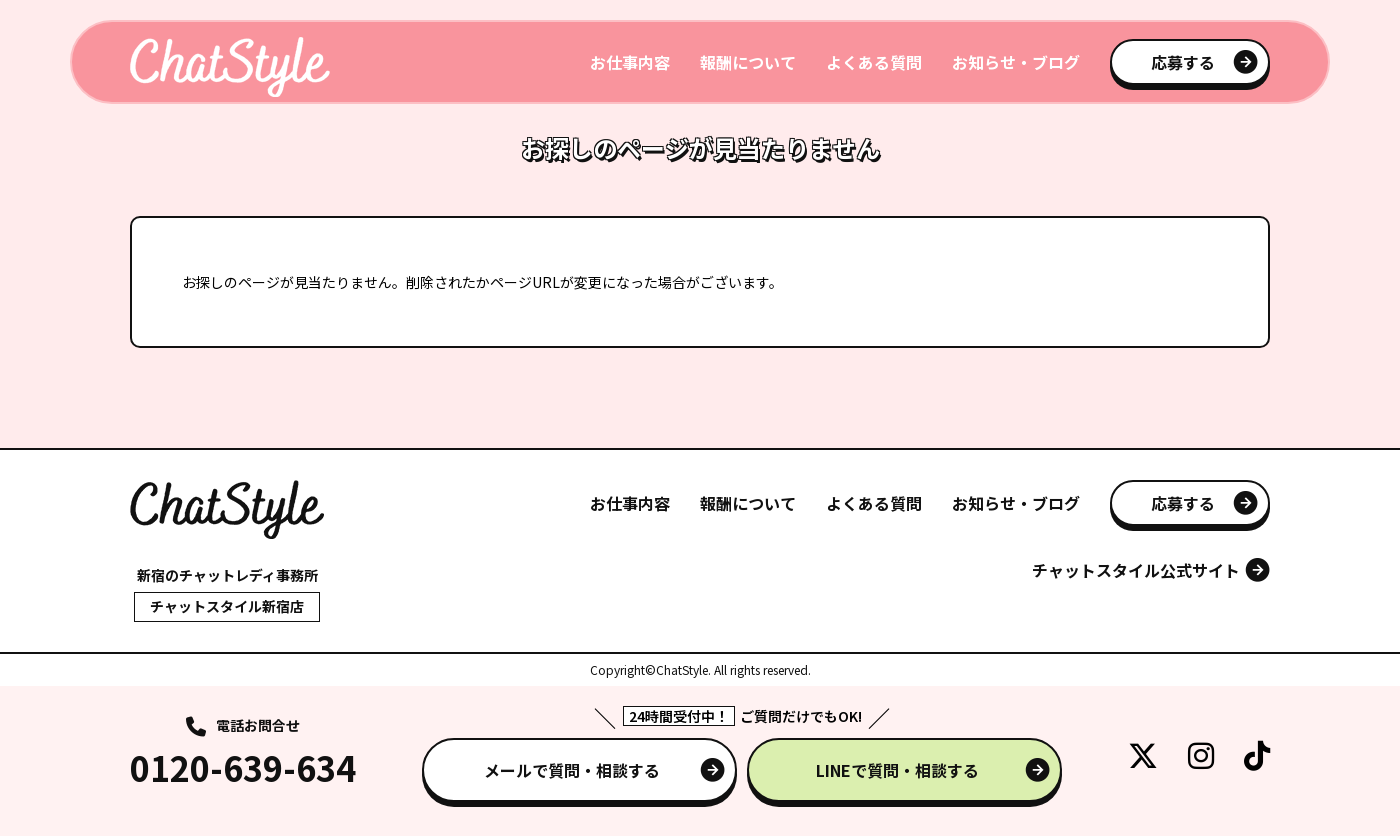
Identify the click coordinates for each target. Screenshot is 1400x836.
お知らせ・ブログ (1016, 62)
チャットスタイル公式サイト (1136, 570)
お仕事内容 (630, 62)
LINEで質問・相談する (897, 770)
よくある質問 (874, 62)
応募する (1183, 62)
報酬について (748, 62)
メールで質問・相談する (572, 770)
